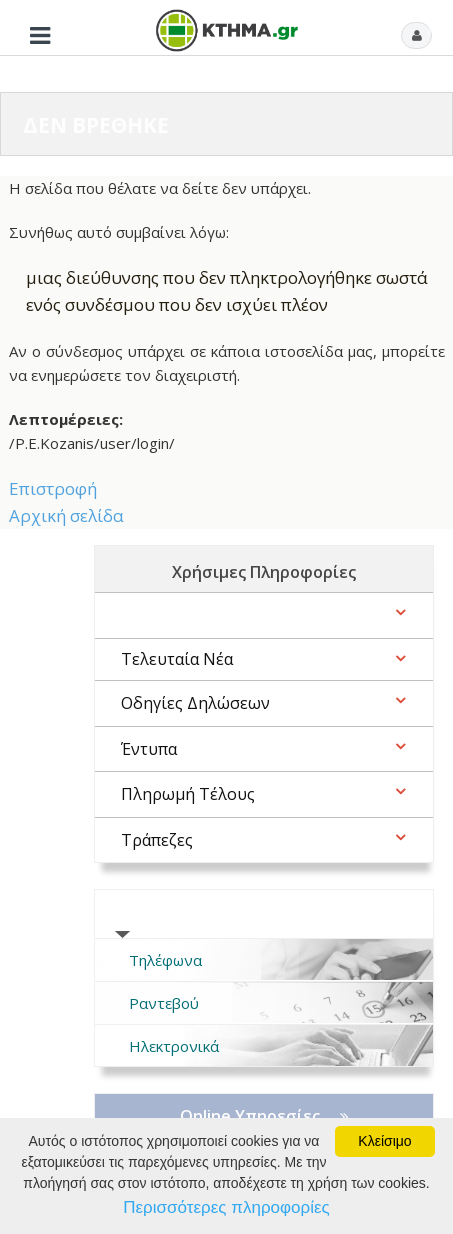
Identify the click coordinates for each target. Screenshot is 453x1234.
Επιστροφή (53, 488)
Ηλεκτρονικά (174, 1046)
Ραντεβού (164, 1003)
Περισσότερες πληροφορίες (226, 1207)
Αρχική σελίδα (66, 515)
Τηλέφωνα (165, 960)
